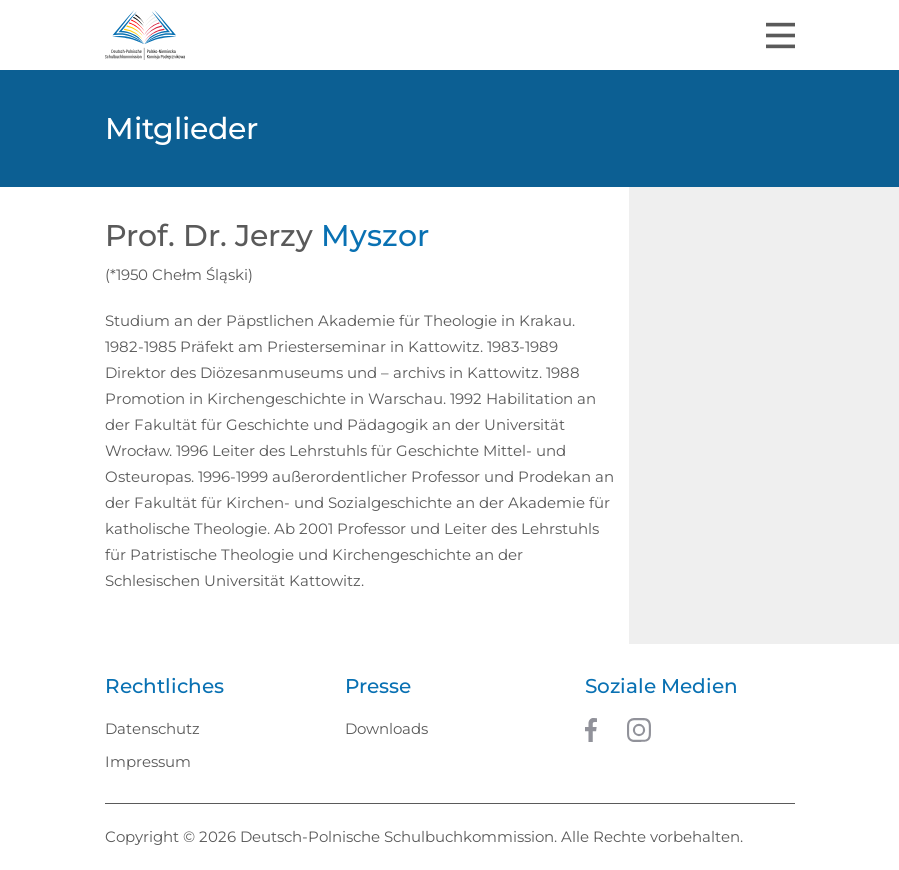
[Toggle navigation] (780, 35)
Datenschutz (152, 728)
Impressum (148, 761)
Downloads (386, 728)
